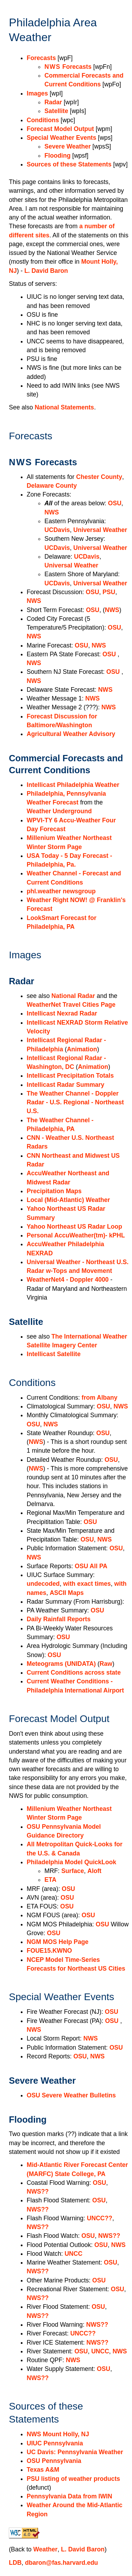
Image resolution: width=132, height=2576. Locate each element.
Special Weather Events (61, 137)
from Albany (100, 1397)
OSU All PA (91, 1566)
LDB (15, 2562)
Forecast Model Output (60, 128)
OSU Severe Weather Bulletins (71, 2095)
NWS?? (38, 2191)
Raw (106, 1663)
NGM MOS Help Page (58, 1941)
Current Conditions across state (74, 1672)
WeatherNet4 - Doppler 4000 (68, 1279)
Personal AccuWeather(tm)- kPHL (76, 1235)
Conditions (43, 120)
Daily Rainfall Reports (58, 1619)
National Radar (73, 995)
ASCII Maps (67, 1592)
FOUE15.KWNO (49, 1950)
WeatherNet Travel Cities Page (71, 1004)
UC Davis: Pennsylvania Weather (75, 2452)
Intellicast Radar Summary (65, 1084)
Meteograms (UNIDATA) (61, 1663)
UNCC (73, 2253)
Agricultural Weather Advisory (71, 733)
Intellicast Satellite (54, 1354)
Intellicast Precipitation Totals (70, 1075)
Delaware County (52, 485)
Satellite (56, 110)
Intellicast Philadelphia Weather (73, 784)
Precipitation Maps (54, 1191)
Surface (72, 1870)
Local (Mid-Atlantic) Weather (68, 1199)
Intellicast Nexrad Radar (62, 1013)
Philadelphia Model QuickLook (71, 1862)
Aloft (94, 1870)
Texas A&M (43, 2469)
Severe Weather (67, 146)
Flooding (57, 155)
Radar (53, 102)
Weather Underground (59, 811)
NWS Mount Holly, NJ (58, 2434)
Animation (82, 1049)
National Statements (64, 407)
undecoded (43, 1583)
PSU (108, 592)
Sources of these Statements (69, 164)
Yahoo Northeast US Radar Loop (74, 1226)
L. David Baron (46, 270)
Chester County (99, 476)
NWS (51, 512)
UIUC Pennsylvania (55, 2443)
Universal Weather (100, 529)
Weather (45, 2549)
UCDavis (57, 529)
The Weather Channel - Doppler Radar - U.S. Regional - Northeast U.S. (75, 1102)
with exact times (87, 1583)
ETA (50, 1879)
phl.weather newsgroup (61, 891)
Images (37, 93)
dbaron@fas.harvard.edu (61, 2562)
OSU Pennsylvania (54, 2460)
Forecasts (41, 57)
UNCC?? (99, 2218)
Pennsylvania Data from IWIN (69, 2496)
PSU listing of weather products (73, 2478)
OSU (114, 503)
